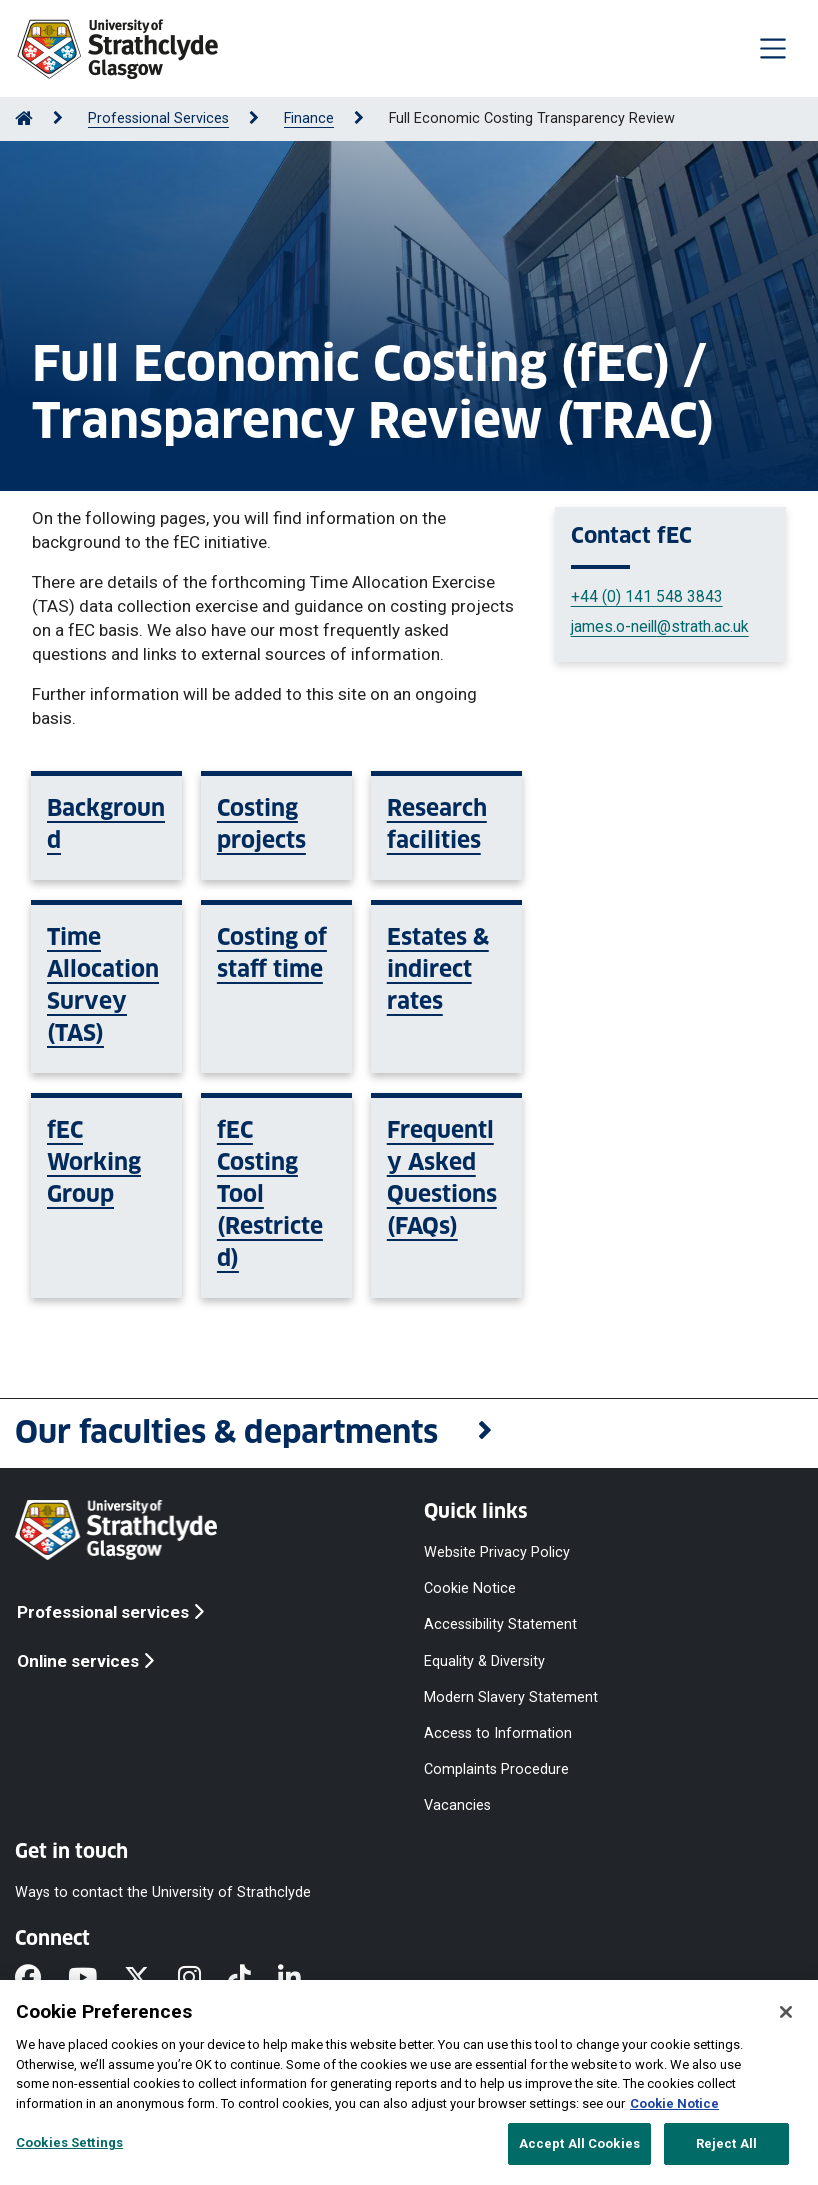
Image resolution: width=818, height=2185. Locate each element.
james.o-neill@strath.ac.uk (660, 626)
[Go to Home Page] (24, 118)
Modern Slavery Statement (511, 1696)
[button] (409, 1433)
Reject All (726, 2143)
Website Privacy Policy (497, 1552)
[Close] (786, 2012)
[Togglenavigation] (773, 48)
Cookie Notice (470, 1588)
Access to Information (498, 1733)
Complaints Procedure (496, 1769)
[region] (409, 2082)
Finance (309, 118)
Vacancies (457, 1805)
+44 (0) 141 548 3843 (647, 596)
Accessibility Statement (500, 1624)
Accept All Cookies (579, 2143)
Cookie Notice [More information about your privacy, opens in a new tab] (674, 2103)
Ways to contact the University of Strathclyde (163, 1892)
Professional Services (158, 118)
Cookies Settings (69, 2142)
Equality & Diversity (484, 1660)
